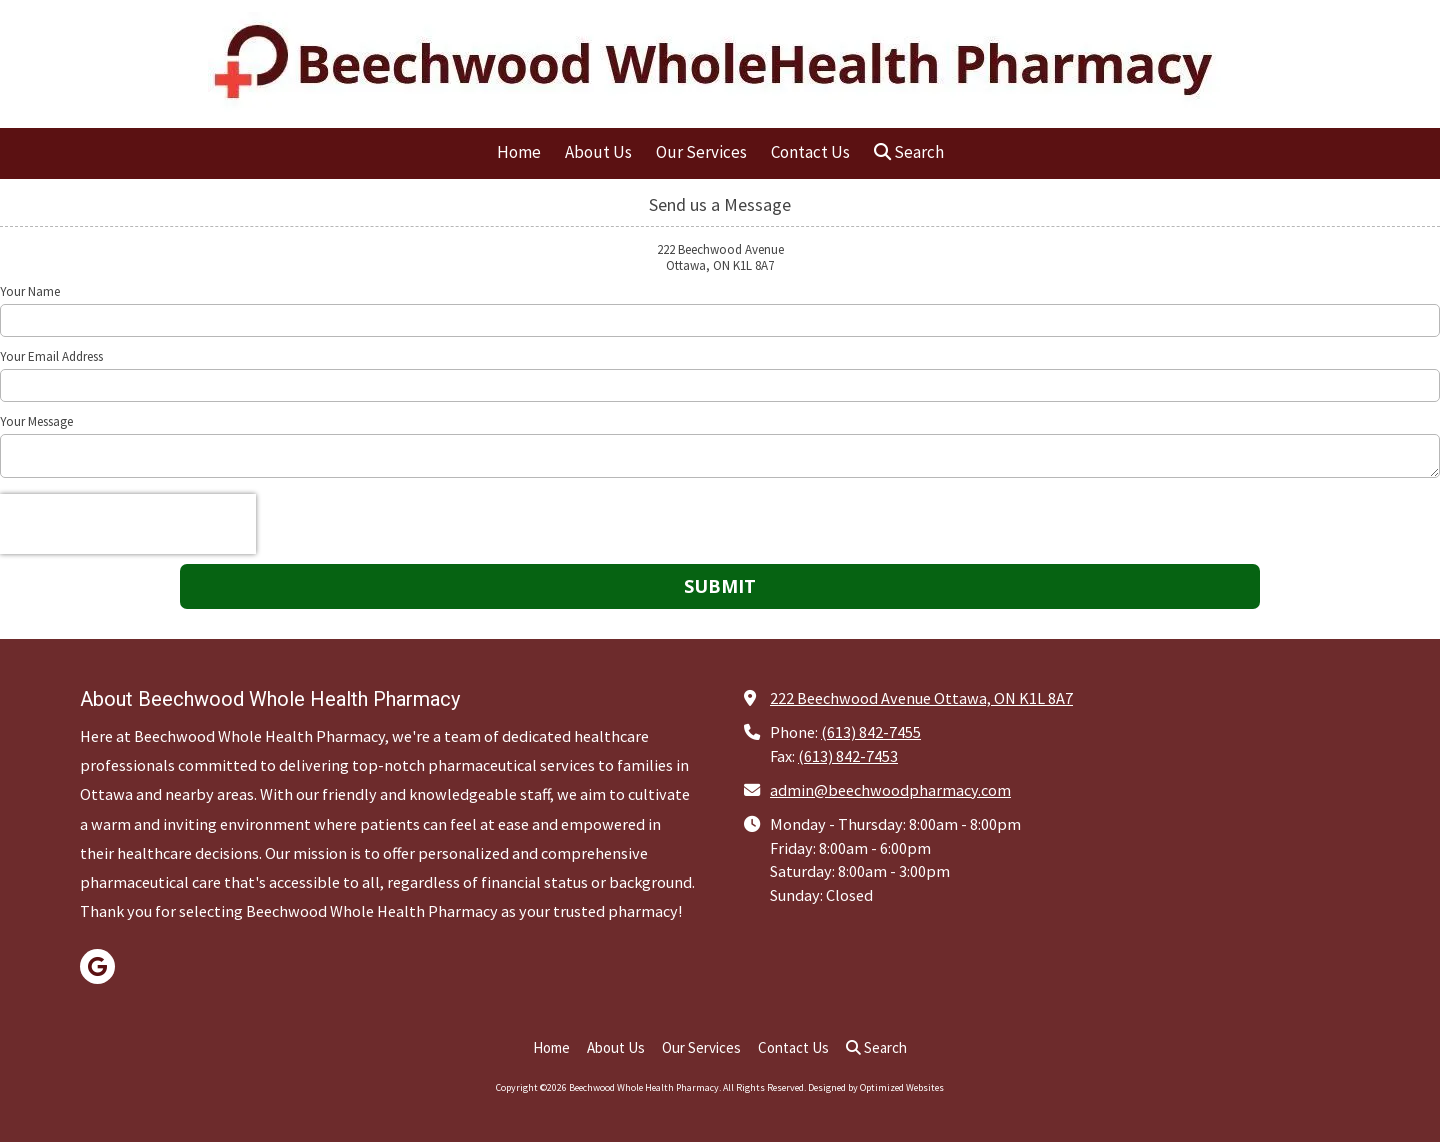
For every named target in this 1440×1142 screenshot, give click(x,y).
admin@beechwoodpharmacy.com (890, 790)
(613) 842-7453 (848, 756)
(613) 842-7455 (871, 732)
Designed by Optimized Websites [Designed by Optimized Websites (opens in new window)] (876, 1087)
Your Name (30, 292)
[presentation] (128, 524)
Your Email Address (51, 357)
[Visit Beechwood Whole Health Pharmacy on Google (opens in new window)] (97, 966)
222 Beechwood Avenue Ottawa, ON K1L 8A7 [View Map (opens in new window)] (921, 698)
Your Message (36, 422)
